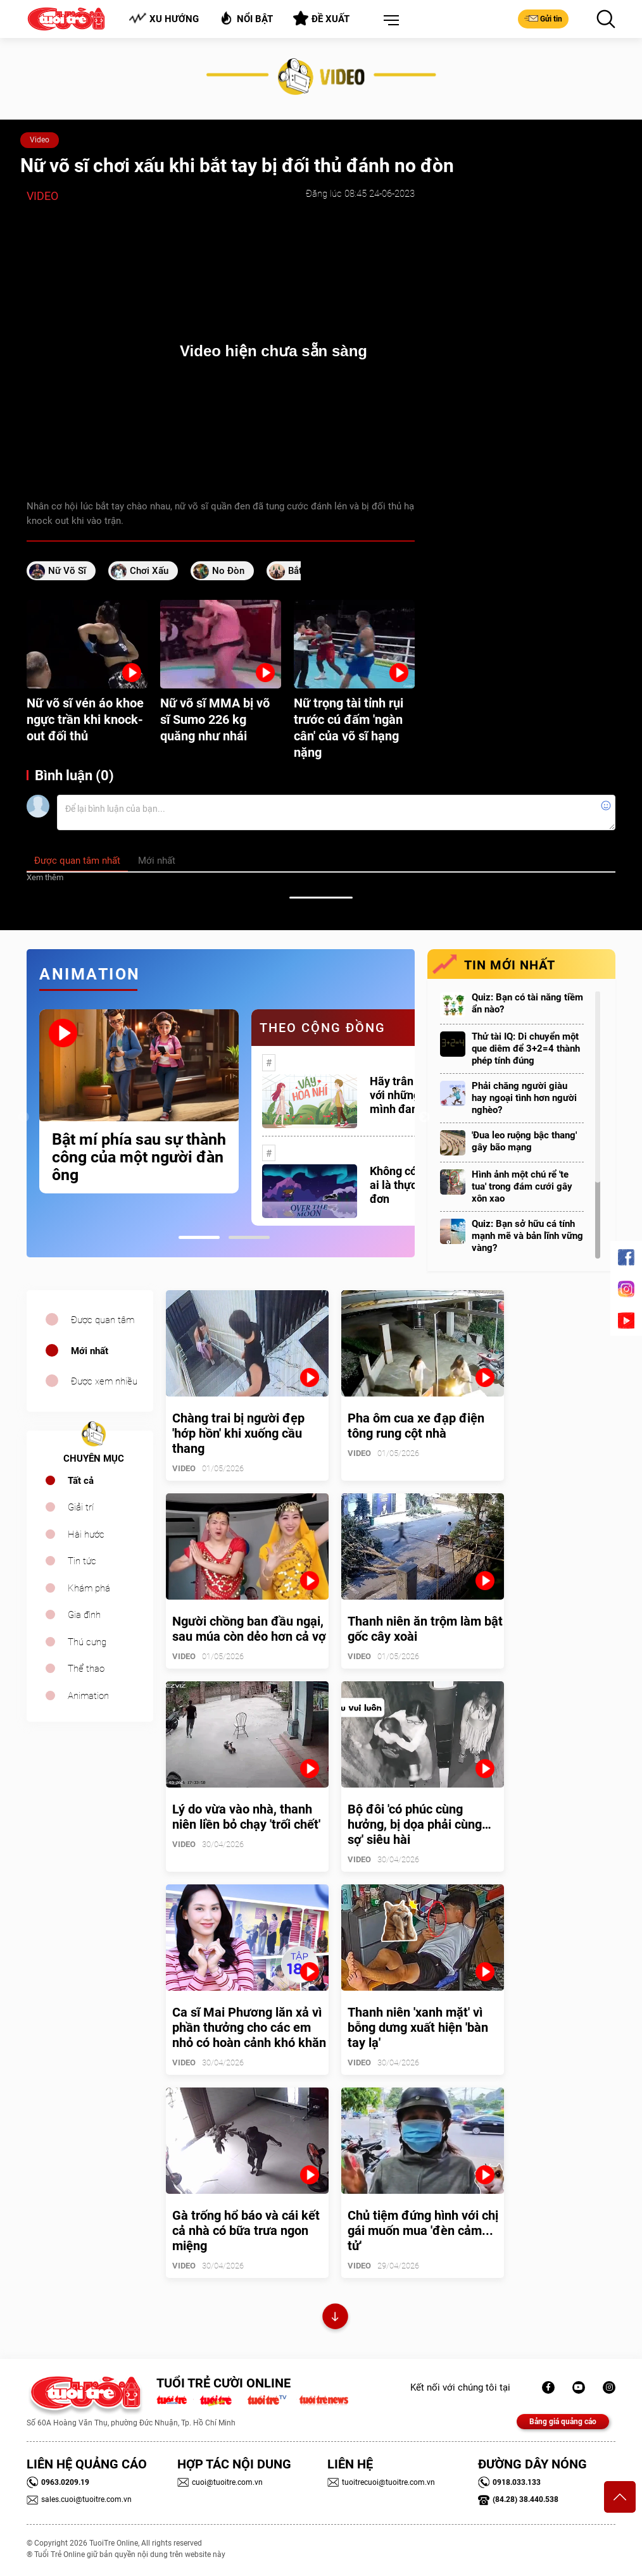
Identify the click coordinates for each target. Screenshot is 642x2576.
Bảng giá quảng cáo (562, 2421)
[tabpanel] (139, 1101)
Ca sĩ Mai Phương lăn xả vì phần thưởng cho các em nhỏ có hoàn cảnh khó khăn (249, 2027)
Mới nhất (89, 1351)
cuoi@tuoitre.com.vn (220, 2482)
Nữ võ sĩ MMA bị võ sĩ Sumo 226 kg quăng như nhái (215, 719)
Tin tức (82, 1561)
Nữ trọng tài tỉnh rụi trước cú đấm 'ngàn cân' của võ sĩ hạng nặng (348, 727)
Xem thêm (45, 877)
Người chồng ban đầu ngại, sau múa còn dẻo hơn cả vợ (249, 1629)
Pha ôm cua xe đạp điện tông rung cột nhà (416, 1425)
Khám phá (89, 1588)
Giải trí (81, 1507)
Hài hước (86, 1534)
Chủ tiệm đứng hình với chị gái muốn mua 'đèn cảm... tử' (423, 2230)
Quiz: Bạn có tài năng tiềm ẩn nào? (527, 1003)
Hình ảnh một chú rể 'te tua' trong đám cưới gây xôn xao (522, 1186)
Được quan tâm (102, 1320)
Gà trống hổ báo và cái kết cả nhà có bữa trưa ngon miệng (246, 2230)
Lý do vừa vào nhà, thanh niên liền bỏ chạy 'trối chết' (246, 1816)
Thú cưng (87, 1642)
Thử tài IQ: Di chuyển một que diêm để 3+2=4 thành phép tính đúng (526, 1048)
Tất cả (81, 1480)
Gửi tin (543, 18)
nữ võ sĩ (67, 570)
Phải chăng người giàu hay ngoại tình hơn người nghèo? (524, 1098)
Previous (23, 1117)
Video (39, 139)
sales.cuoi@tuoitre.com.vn (79, 2499)
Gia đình (84, 1615)
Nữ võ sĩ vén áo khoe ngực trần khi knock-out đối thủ (85, 719)
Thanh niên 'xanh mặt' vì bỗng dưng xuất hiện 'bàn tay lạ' (418, 2027)
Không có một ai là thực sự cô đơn (408, 1184)
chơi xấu (149, 570)
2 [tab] (249, 1237)
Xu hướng (164, 19)
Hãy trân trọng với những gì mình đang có (406, 1095)
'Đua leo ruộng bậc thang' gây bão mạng (524, 1141)
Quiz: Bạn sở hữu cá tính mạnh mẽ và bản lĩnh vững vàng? (527, 1236)
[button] (389, 20)
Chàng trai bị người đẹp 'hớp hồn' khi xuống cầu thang (238, 1433)
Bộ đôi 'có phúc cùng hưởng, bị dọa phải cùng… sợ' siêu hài (419, 1824)
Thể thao (86, 1668)
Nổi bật (246, 18)
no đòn (228, 570)
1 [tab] (199, 1237)
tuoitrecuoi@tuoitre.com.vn (381, 2482)
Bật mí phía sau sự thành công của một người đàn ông (139, 1157)
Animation (88, 1696)
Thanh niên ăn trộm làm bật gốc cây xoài (425, 1629)
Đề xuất (321, 18)
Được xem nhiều (104, 1381)
